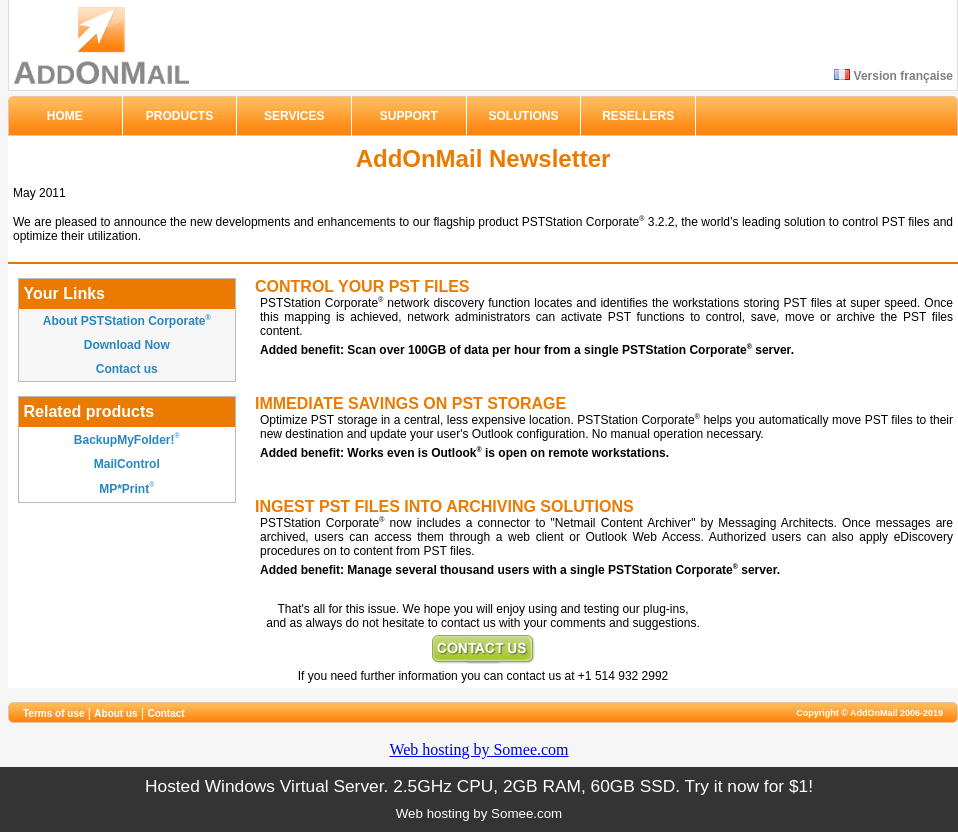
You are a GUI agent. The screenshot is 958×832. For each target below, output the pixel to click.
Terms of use (54, 713)
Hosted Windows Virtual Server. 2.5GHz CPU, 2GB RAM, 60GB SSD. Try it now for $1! (479, 786)
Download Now (127, 345)
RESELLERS (638, 116)
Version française (893, 76)
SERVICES (294, 116)
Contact (165, 713)
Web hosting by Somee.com (478, 749)
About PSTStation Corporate (127, 321)
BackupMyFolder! (124, 440)
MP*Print (124, 490)
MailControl (127, 464)
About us (115, 713)
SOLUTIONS (524, 116)
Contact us (127, 369)
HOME (65, 116)
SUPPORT (409, 116)
